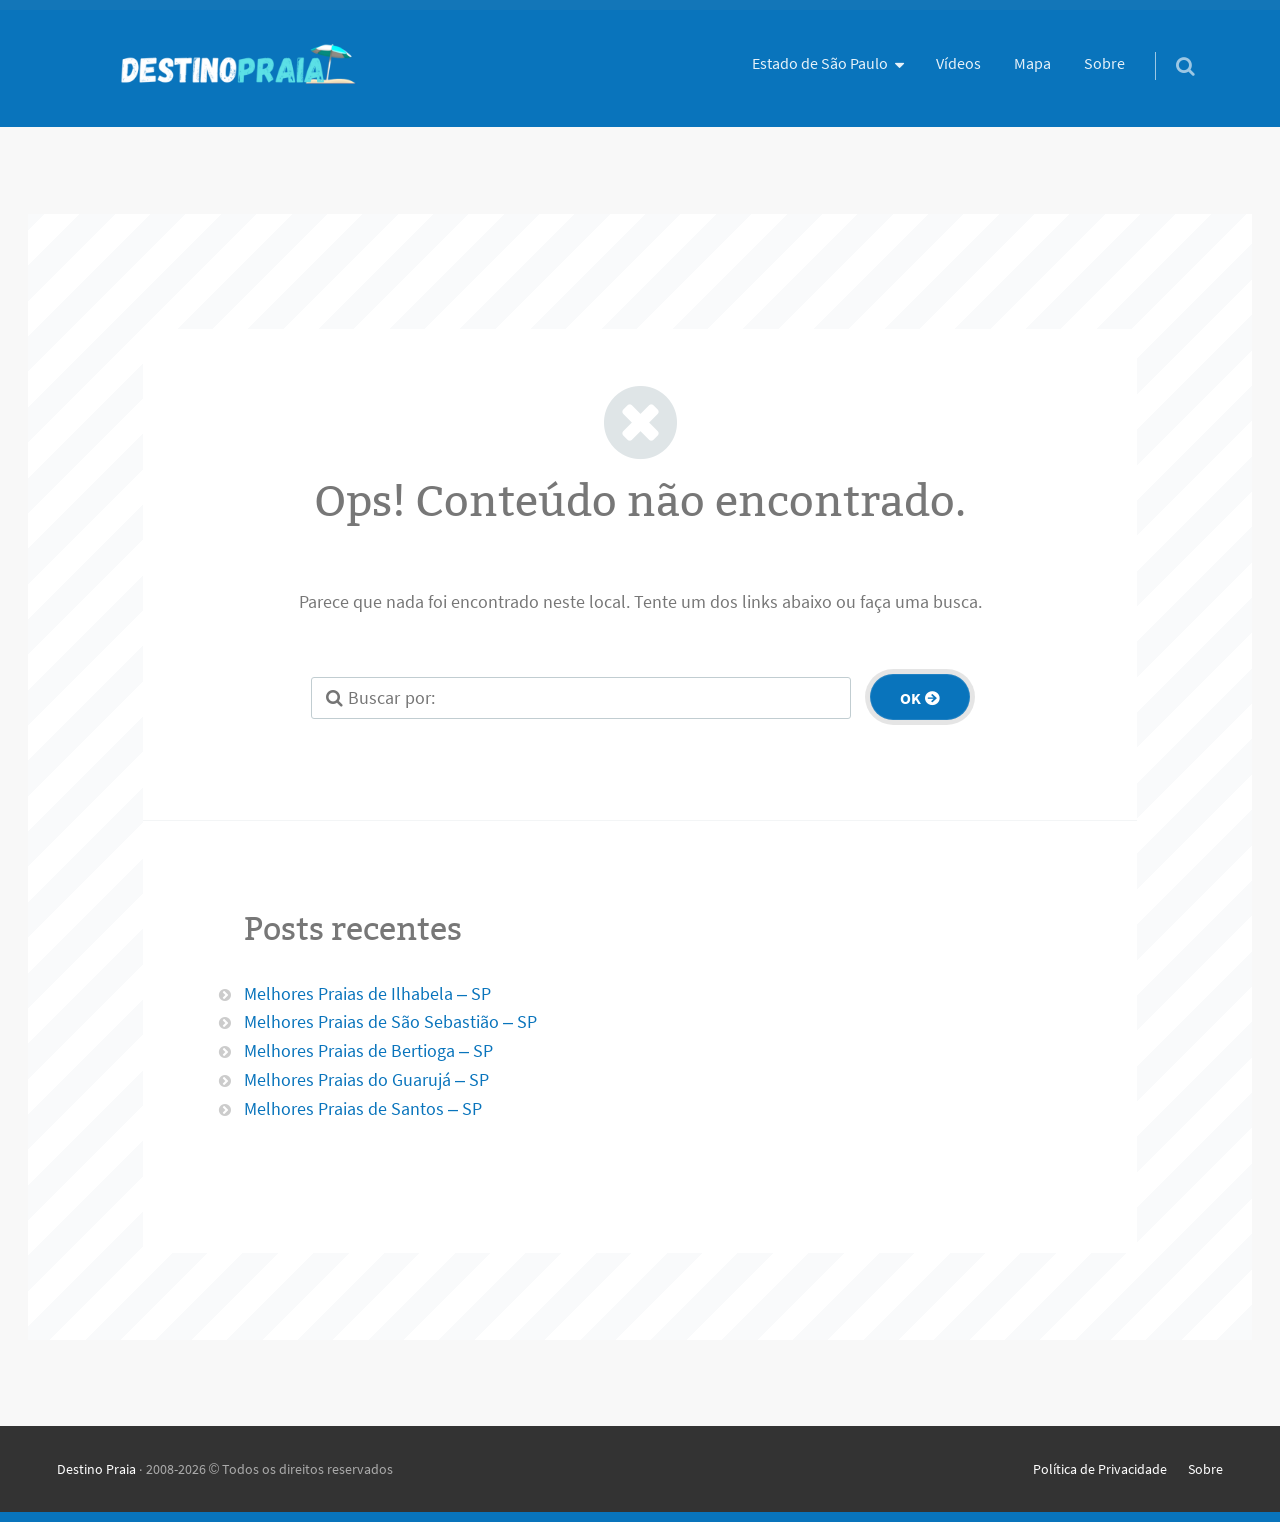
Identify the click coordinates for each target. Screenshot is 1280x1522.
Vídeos (958, 63)
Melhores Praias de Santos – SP (363, 1108)
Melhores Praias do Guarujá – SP (366, 1079)
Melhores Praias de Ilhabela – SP (367, 993)
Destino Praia (96, 1469)
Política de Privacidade (1100, 1469)
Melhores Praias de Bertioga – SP (368, 1050)
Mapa (1032, 63)
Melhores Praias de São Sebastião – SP (390, 1021)
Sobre (1104, 63)
